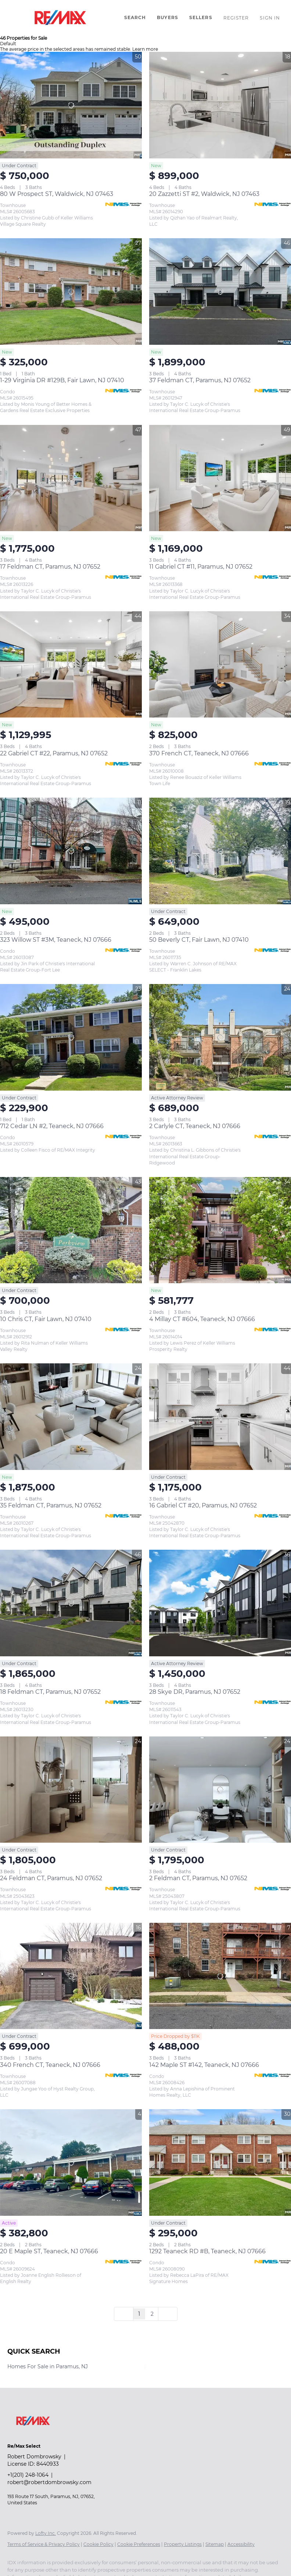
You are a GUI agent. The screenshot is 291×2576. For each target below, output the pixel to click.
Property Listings (183, 2544)
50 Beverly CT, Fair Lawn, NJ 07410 (199, 939)
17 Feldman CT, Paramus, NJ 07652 (50, 566)
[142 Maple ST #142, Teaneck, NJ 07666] (220, 1976)
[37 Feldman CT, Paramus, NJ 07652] (220, 291)
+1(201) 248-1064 (27, 2475)
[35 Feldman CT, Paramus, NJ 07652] (71, 1416)
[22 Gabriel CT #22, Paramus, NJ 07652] (71, 664)
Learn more (145, 49)
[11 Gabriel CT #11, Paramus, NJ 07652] (220, 478)
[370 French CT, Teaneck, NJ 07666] (220, 664)
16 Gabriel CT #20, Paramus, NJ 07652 (203, 1505)
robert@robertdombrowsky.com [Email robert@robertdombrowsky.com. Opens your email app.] (49, 2482)
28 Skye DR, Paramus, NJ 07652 (194, 1691)
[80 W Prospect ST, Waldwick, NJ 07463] (71, 105)
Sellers (200, 17)
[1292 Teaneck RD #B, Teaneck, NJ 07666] (220, 2162)
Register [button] (236, 18)
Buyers (167, 17)
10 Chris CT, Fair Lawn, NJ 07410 (45, 1319)
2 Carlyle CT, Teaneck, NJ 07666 (194, 1126)
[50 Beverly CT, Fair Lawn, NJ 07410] (220, 851)
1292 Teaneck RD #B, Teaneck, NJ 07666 (207, 2251)
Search (135, 17)
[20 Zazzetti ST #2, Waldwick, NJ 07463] (220, 105)
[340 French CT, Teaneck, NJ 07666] (71, 1976)
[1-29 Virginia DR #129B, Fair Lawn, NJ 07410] (71, 291)
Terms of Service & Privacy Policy (43, 2544)
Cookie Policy (98, 2544)
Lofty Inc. (45, 2533)
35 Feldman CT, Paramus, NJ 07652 (50, 1505)
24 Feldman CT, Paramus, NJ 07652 (51, 1878)
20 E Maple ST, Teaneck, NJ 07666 (49, 2251)
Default (8, 43)
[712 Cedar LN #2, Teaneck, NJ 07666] (71, 1037)
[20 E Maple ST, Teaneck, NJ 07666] (71, 2162)
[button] (60, 18)
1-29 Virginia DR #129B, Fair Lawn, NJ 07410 (62, 380)
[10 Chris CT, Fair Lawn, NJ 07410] (71, 1230)
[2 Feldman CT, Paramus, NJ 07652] (220, 1789)
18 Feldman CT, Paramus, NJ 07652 (50, 1691)
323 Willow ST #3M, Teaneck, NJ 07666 (55, 939)
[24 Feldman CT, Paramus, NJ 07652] (71, 1789)
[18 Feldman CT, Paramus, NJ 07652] (71, 1603)
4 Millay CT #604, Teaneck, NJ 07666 (202, 1319)
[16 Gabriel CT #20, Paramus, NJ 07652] (220, 1416)
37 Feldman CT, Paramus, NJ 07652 (200, 380)
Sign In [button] (270, 18)
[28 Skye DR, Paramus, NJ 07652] (220, 1603)
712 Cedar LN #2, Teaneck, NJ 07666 (52, 1126)
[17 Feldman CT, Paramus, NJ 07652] (71, 478)
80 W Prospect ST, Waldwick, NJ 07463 (56, 193)
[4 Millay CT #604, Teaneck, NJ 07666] (220, 1230)
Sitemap (214, 2544)
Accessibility (241, 2544)
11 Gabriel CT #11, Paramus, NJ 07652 (200, 566)
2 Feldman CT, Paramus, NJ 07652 (198, 1878)
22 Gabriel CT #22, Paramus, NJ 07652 (54, 753)
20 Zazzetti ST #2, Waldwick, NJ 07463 (204, 193)
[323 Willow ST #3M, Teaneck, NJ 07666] (71, 851)
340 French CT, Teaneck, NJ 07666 (50, 2064)
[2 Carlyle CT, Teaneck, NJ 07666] (220, 1037)
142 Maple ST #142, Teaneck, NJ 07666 (204, 2064)
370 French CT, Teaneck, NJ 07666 (199, 753)
